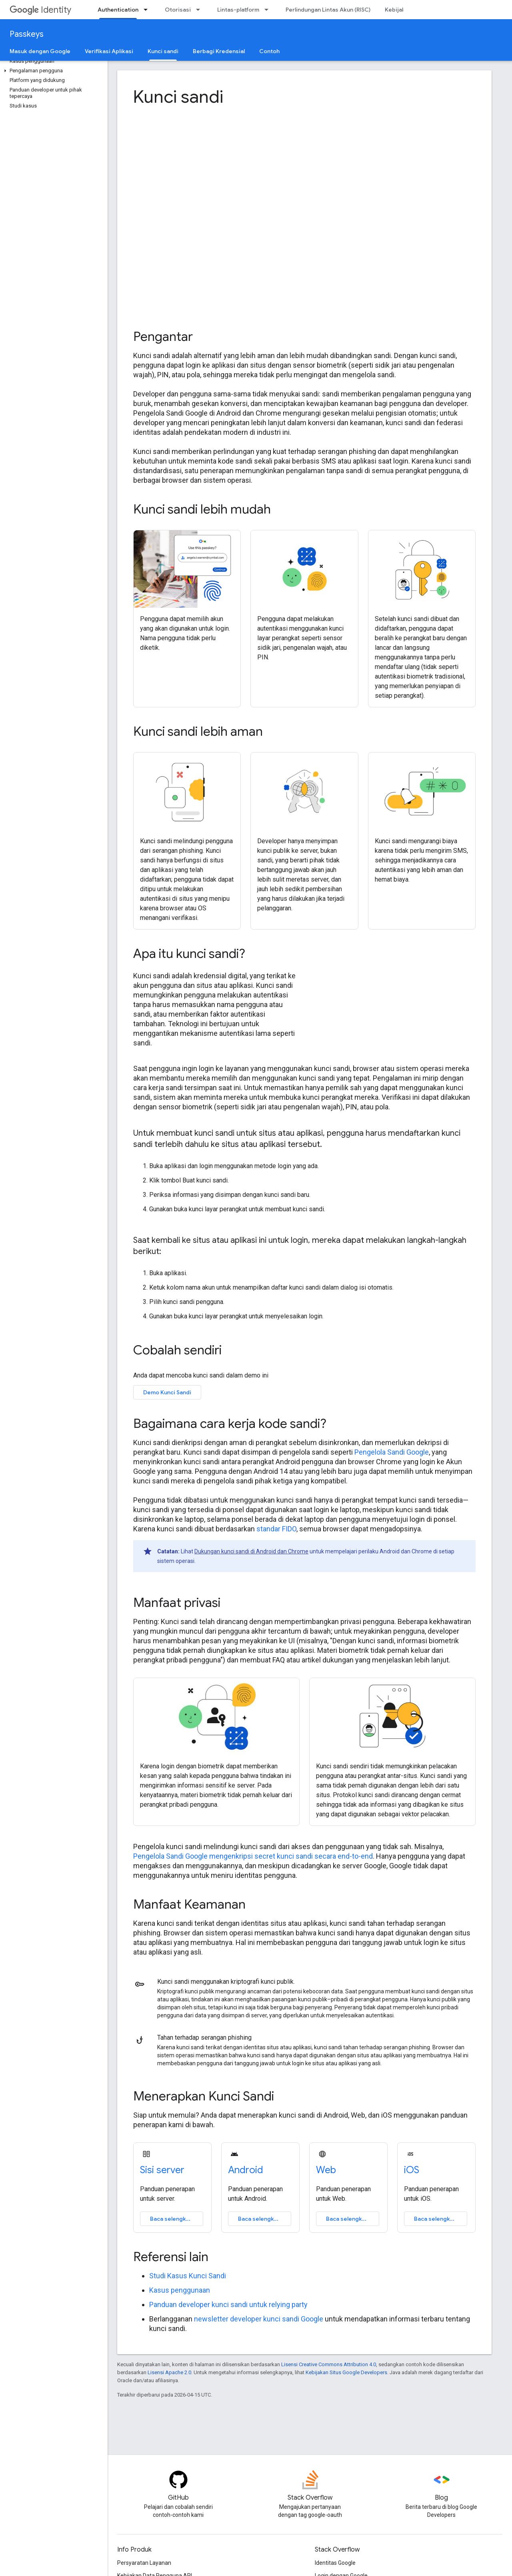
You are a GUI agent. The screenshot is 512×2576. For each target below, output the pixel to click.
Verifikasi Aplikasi (109, 51)
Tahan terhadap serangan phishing (204, 2037)
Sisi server (162, 2170)
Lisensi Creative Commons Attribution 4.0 (328, 2364)
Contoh (269, 51)
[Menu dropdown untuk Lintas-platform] (268, 9)
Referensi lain (170, 2257)
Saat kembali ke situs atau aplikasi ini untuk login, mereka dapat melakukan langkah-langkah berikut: (299, 1245)
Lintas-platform (238, 9)
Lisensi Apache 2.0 (169, 2372)
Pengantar (163, 336)
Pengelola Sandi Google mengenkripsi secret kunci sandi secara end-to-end (253, 1856)
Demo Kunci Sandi (167, 1392)
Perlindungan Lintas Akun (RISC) (328, 9)
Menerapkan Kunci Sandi (203, 2096)
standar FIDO (276, 1529)
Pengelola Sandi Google (391, 1452)
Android (245, 2170)
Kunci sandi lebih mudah (202, 509)
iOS (411, 2170)
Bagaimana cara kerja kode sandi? (229, 1423)
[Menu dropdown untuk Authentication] (148, 9)
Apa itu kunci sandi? (189, 954)
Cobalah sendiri (177, 1350)
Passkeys (27, 34)
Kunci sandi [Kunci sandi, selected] (163, 51)
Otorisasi (178, 9)
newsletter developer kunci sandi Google (258, 2319)
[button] (52, 71)
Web (326, 2170)
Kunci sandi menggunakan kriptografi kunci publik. (226, 1981)
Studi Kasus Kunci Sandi (187, 2275)
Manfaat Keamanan (189, 1904)
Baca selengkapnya (176, 2218)
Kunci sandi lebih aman (198, 731)
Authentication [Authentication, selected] (118, 9)
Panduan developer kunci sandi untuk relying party (228, 2304)
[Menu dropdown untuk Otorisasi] (200, 9)
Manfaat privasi (176, 1602)
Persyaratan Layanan (144, 2563)
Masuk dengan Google (40, 51)
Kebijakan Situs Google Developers (346, 2372)
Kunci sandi (178, 96)
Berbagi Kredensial (219, 51)
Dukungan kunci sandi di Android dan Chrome (251, 1551)
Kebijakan (398, 9)
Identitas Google (335, 2563)
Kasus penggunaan (179, 2290)
